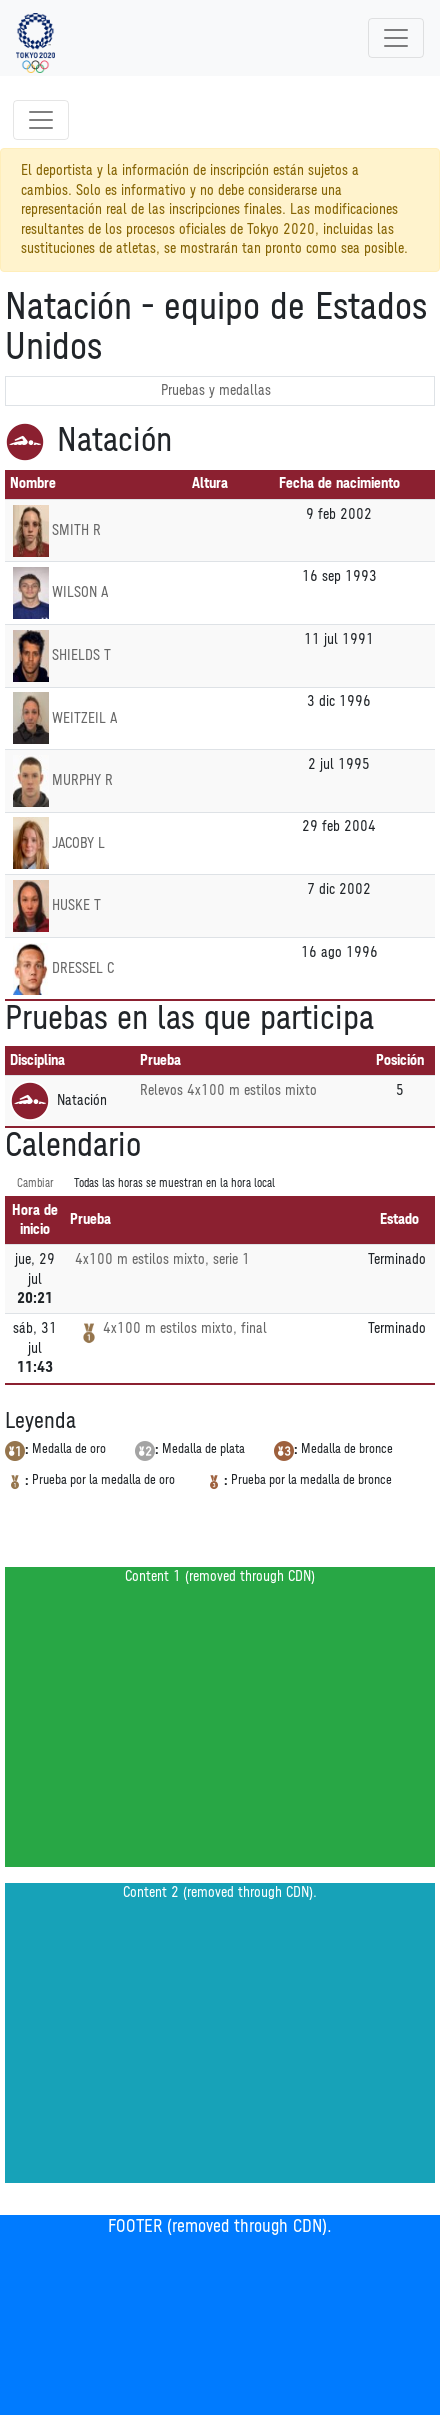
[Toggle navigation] (396, 38)
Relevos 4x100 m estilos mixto (228, 1090)
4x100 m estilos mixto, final (185, 1328)
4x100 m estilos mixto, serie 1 (162, 1259)
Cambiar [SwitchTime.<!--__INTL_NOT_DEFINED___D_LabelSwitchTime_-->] (35, 1183)
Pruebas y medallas (216, 390)
